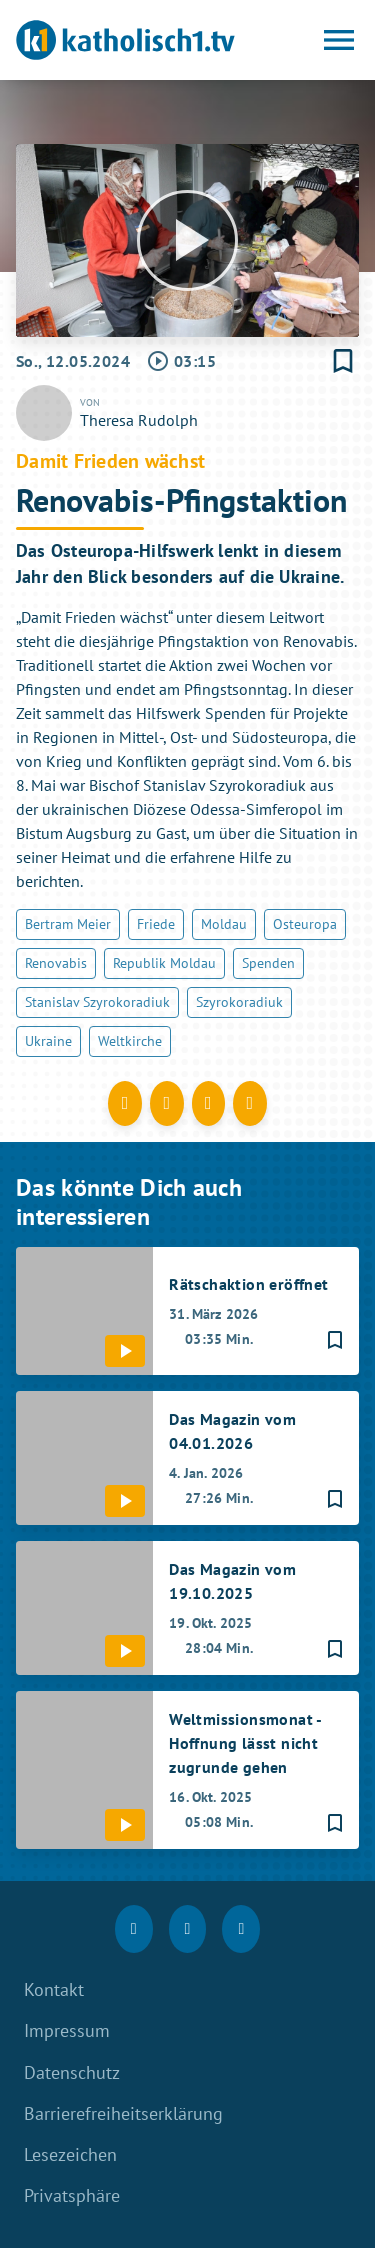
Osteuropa (305, 924)
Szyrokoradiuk (239, 1002)
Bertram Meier (68, 924)
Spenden (268, 963)
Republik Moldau (164, 963)
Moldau (224, 924)
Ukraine (48, 1041)
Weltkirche (130, 1041)
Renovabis (56, 963)
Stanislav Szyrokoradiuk (97, 1002)
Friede (156, 924)
